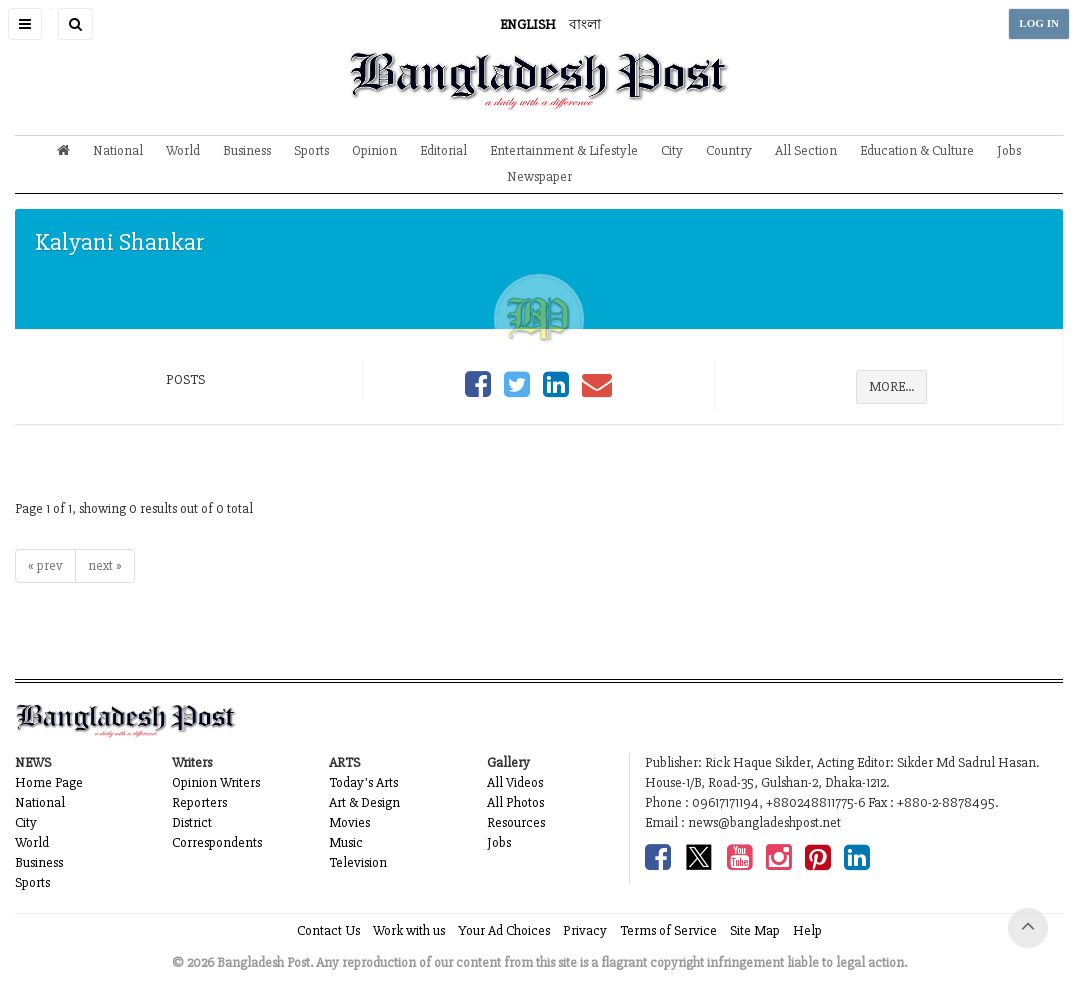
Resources (516, 822)
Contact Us (328, 930)
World (183, 150)
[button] (25, 24)
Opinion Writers (216, 782)
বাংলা (585, 24)
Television (358, 862)
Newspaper (539, 176)
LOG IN (1039, 23)
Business (247, 150)
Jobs (1009, 150)
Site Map (755, 930)
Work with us (409, 930)
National (118, 150)
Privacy (585, 930)
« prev (45, 565)
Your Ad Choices (504, 930)
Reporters (199, 802)
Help (807, 930)
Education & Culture (917, 150)
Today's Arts (363, 782)
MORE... (891, 386)
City (672, 150)
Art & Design (364, 802)
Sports (311, 150)
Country (729, 150)
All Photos (515, 802)
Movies (349, 822)
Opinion (374, 150)
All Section (806, 150)
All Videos (515, 782)
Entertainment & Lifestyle (564, 150)
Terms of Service (668, 930)
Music (346, 842)
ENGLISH (528, 24)
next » (105, 565)
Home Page (49, 782)
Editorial (443, 150)
